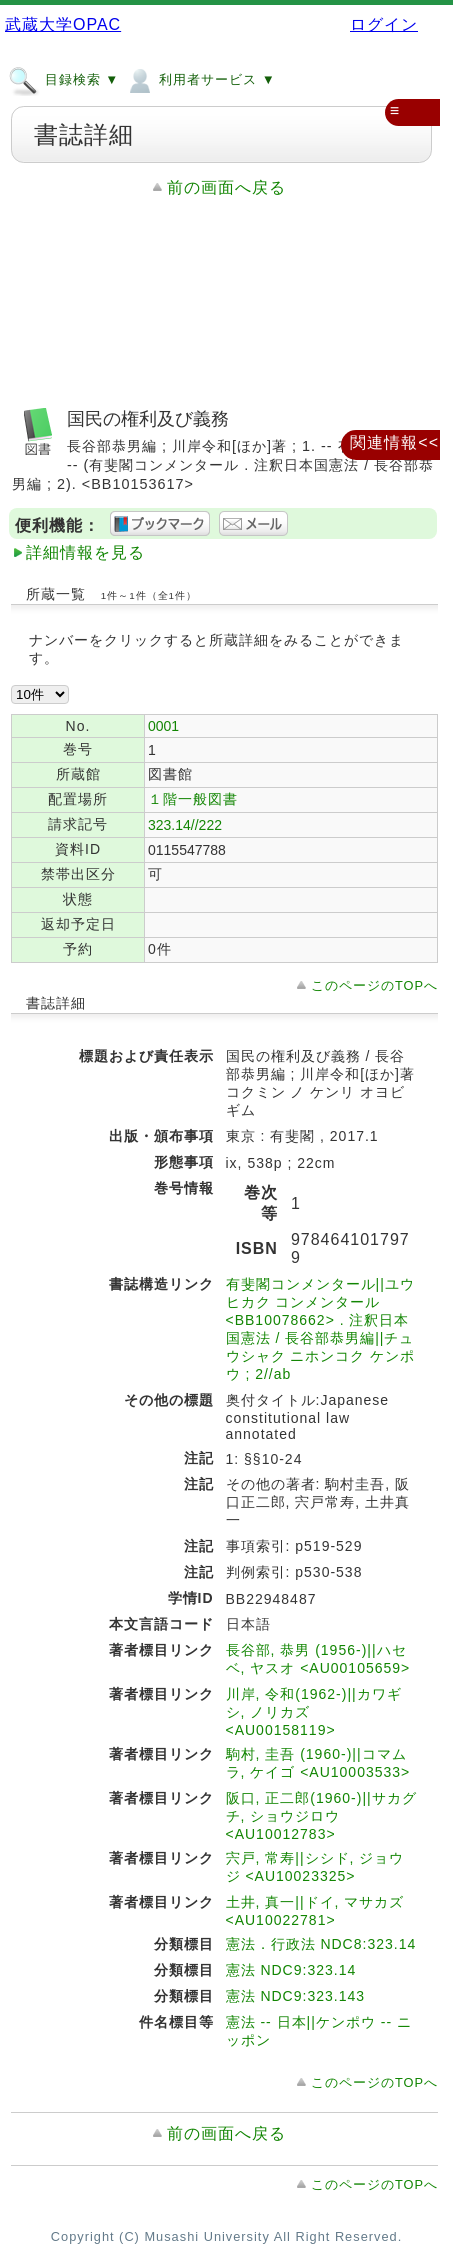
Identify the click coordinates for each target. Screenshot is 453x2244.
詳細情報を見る (85, 552)
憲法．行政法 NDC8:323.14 (321, 1944)
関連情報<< (394, 442)
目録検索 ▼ (63, 79)
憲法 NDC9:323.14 (291, 1970)
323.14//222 (185, 825)
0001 (163, 726)
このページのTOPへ (374, 985)
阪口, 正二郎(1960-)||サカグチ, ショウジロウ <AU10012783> (321, 1816)
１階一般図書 (193, 799)
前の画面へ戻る (226, 187)
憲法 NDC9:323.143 (296, 1996)
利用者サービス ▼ (199, 79)
